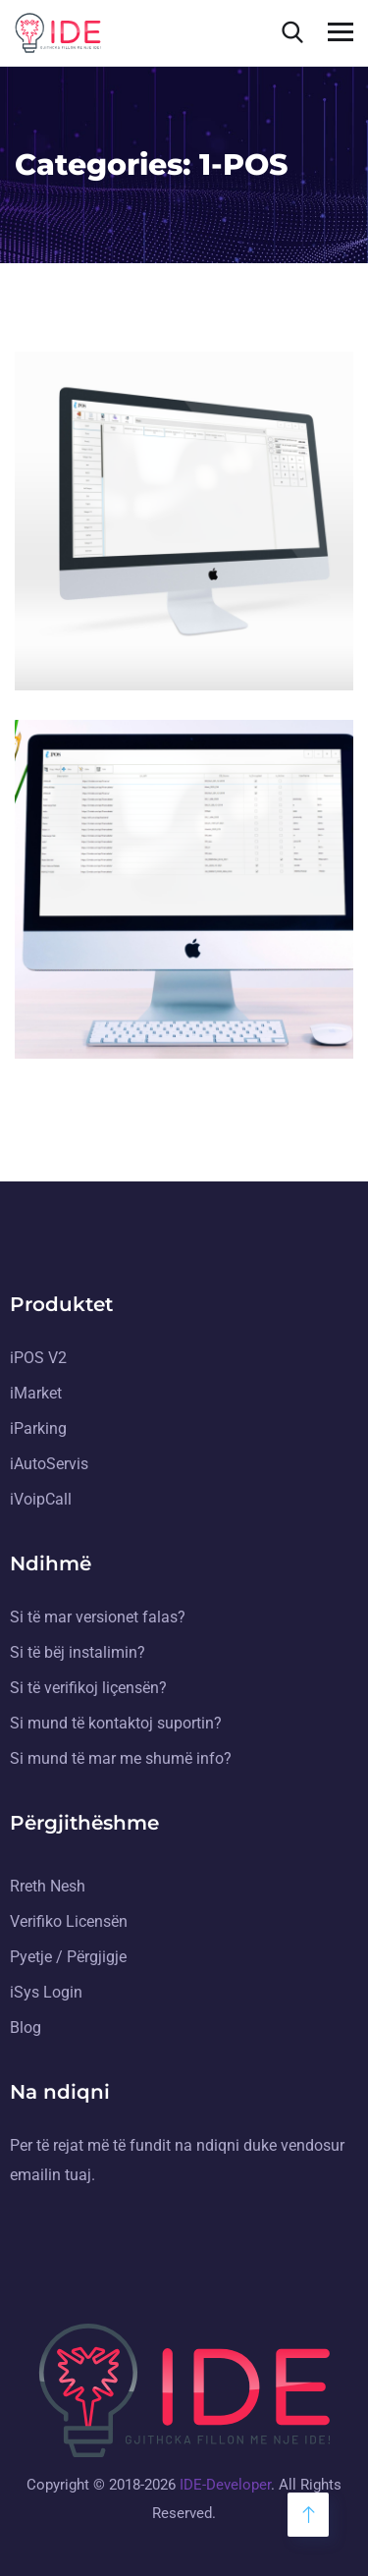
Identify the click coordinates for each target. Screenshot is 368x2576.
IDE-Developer (225, 2485)
